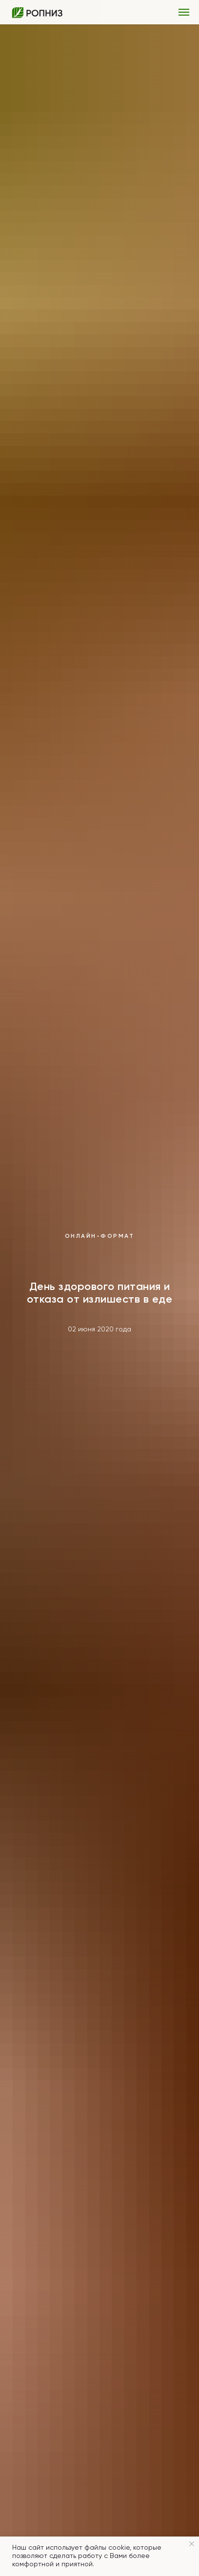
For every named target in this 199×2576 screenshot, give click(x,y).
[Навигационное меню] (184, 12)
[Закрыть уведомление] (192, 2544)
